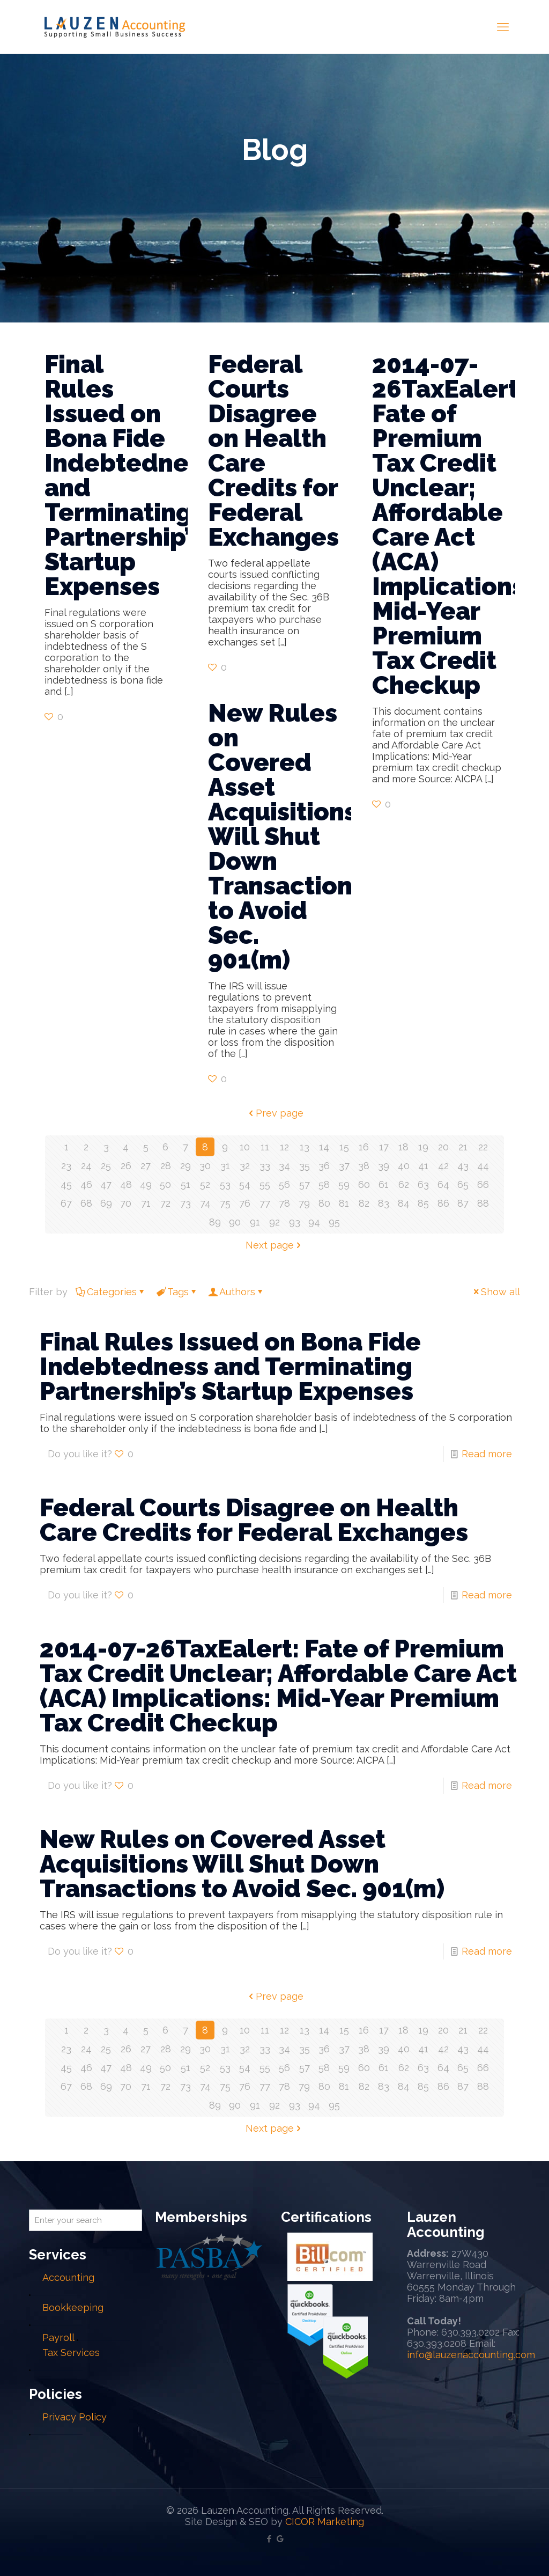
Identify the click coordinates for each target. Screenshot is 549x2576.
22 (483, 1147)
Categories (111, 1291)
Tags (177, 1291)
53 (225, 1184)
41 (423, 1165)
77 (264, 1203)
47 (106, 1184)
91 (255, 1222)
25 (106, 1165)
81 (344, 1203)
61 (384, 1184)
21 (463, 1147)
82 (364, 1203)
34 (284, 1165)
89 (215, 1222)
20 (443, 1147)
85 (423, 1203)
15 (344, 1147)
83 (383, 1203)
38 (363, 1165)
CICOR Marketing (324, 2521)
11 (265, 1147)
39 (383, 1165)
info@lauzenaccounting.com (471, 2354)
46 (86, 1184)
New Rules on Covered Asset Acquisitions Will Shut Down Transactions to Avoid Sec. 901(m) (286, 836)
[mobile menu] (503, 27)
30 (205, 1165)
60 (364, 1184)
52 (205, 1184)
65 (463, 1184)
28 (165, 1165)
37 (344, 1165)
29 (185, 1165)
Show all (495, 1291)
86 (443, 1203)
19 (423, 1147)
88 (483, 1203)
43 (463, 1165)
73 (185, 1203)
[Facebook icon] (269, 2539)
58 (324, 1184)
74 (205, 1203)
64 (443, 1184)
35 (304, 1165)
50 (165, 1184)
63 (423, 1184)
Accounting (68, 2277)
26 (126, 1165)
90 (235, 1222)
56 (284, 1184)
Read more (487, 1453)
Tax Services (71, 2352)
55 (264, 1184)
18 (403, 1147)
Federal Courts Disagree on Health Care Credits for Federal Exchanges (273, 451)
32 (245, 1165)
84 (404, 1203)
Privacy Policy (74, 2417)
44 (483, 1165)
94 (314, 1222)
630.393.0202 (470, 2332)
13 (304, 1147)
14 (324, 1147)
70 (125, 1203)
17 (384, 1147)
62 (403, 1184)
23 (66, 1165)
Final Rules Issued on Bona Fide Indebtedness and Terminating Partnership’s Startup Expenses (128, 475)
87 (463, 1203)
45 (66, 1184)
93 (294, 1222)
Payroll (58, 2337)
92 (274, 1222)
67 (66, 1203)
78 (284, 1203)
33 (264, 1165)
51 (185, 1184)
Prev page (274, 1113)
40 (404, 1165)
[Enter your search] (85, 2220)
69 (106, 1203)
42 (443, 1165)
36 (324, 1165)
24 (86, 1165)
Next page (274, 1245)
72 (165, 1203)
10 (245, 1147)
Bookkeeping (72, 2307)
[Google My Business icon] (280, 2539)
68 (86, 1203)
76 (244, 1203)
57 (304, 1184)
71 (146, 1203)
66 (483, 1184)
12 (284, 1147)
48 (126, 1184)
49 (146, 1184)
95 (334, 1222)
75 (225, 1203)
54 (244, 1184)
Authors (236, 1291)
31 (225, 1165)
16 (364, 1147)
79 (304, 1203)
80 (324, 1203)
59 (344, 1184)
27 (145, 1165)
